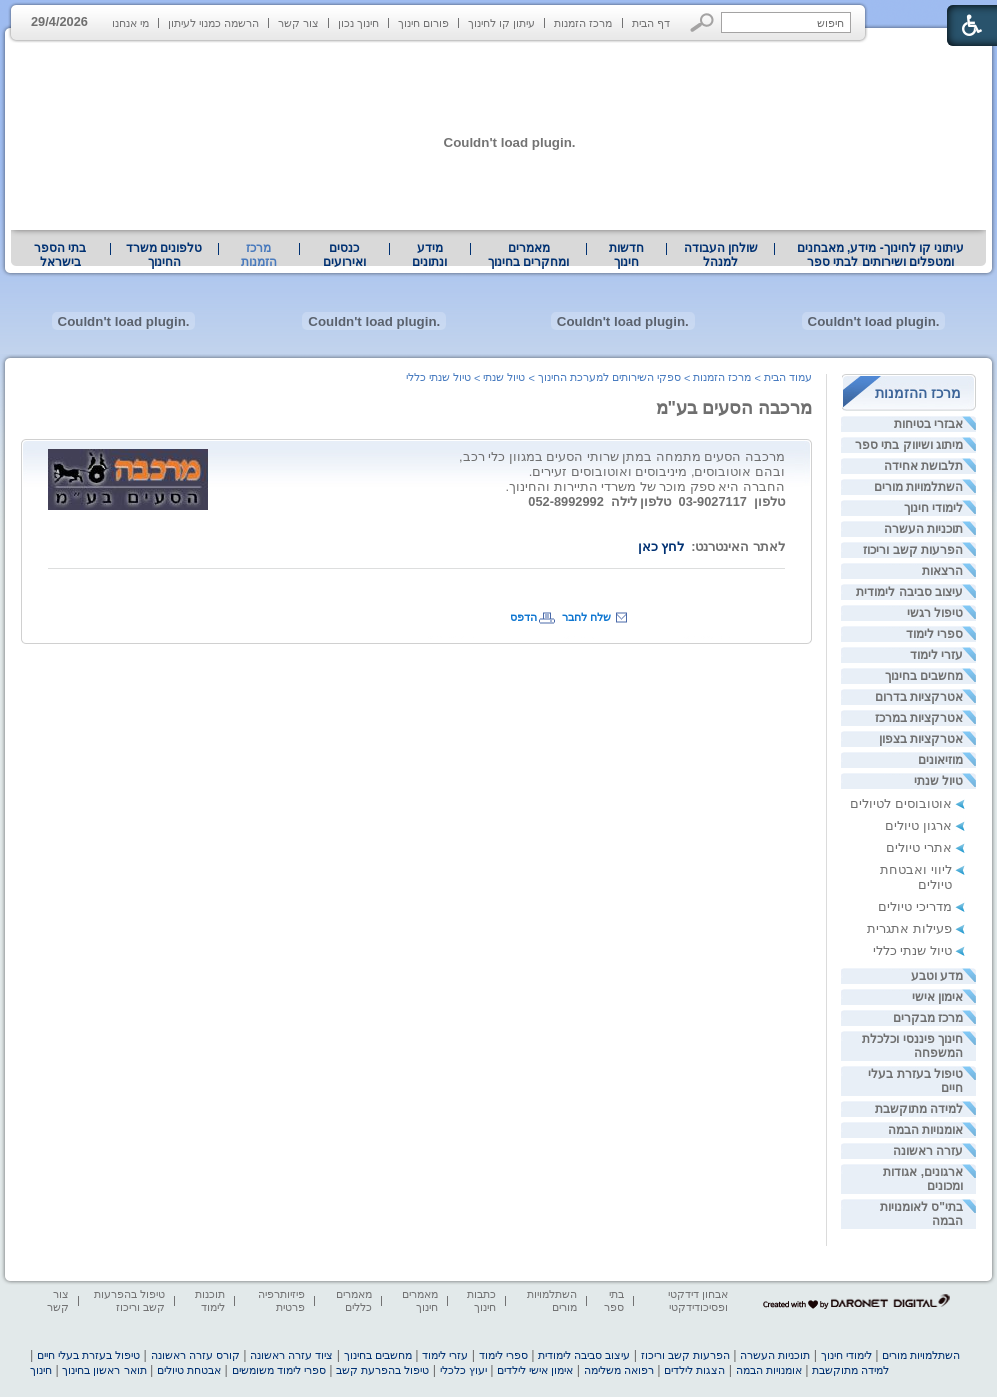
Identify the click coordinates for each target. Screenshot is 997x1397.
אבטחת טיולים (189, 1370)
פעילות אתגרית (909, 928)
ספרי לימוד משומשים (279, 1370)
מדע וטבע (937, 976)
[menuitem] (880, 255)
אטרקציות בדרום (919, 697)
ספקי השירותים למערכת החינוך (609, 377)
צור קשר (298, 23)
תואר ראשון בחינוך (104, 1370)
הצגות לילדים (694, 1370)
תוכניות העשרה (923, 529)
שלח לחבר (586, 617)
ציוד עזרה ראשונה (291, 1355)
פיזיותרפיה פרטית (281, 1300)
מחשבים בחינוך (924, 676)
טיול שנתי (938, 781)
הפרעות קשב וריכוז (913, 550)
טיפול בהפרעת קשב (382, 1370)
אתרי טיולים (919, 847)
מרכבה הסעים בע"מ (734, 408)
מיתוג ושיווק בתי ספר (909, 445)
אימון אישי (937, 997)
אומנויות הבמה (925, 1130)
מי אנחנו (130, 23)
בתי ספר (614, 1300)
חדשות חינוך (626, 255)
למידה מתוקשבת (919, 1109)
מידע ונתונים (429, 255)
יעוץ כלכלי (463, 1370)
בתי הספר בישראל (60, 255)
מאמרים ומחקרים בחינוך (528, 255)
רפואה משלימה (619, 1370)
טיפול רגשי (935, 613)
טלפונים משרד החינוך (164, 255)
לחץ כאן (661, 546)
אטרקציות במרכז (919, 718)
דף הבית (651, 23)
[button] (702, 22)
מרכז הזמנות (583, 23)
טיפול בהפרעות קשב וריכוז (129, 1300)
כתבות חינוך (481, 1300)
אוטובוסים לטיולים (901, 803)
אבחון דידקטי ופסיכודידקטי (698, 1300)
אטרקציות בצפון (921, 739)
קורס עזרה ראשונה (195, 1355)
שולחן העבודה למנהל (721, 255)
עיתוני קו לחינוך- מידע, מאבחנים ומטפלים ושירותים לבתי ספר (881, 255)
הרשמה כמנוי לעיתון (213, 23)
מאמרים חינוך (420, 1300)
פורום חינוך (423, 23)
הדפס (523, 617)
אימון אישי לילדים (535, 1370)
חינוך (41, 1370)
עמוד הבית (788, 377)
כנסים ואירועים (344, 255)
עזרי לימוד (936, 655)
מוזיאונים (940, 760)
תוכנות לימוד (210, 1300)
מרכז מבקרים (928, 1018)
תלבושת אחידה (923, 466)
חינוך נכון (358, 23)
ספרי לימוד (934, 634)
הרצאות (942, 571)
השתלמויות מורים (918, 487)
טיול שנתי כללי (912, 950)
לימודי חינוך (933, 508)
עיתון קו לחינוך (501, 23)
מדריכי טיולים (915, 906)
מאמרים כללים (354, 1300)
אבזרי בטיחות (928, 424)
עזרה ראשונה (928, 1151)
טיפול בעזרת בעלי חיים (88, 1355)
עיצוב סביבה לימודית (909, 592)
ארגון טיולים (918, 825)
